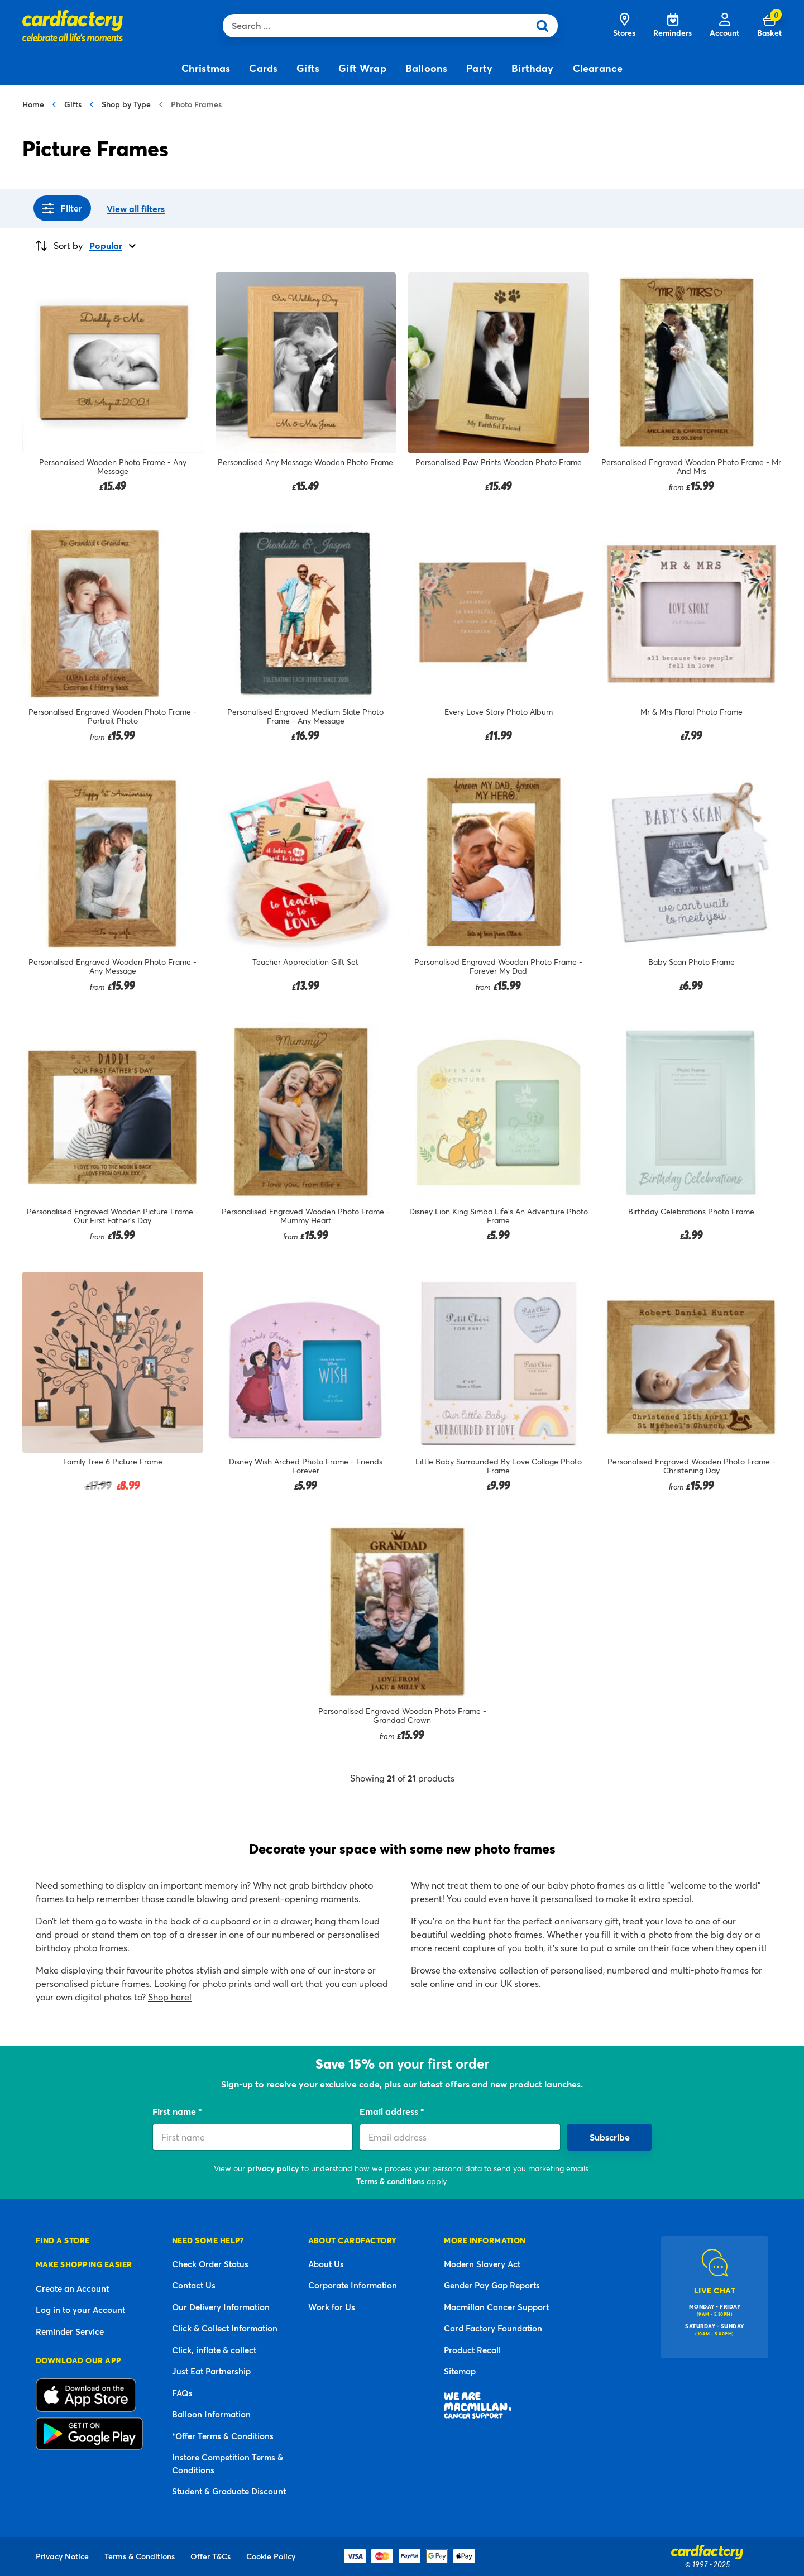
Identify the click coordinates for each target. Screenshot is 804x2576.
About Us (326, 2263)
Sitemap (460, 2371)
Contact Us (194, 2285)
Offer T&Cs (210, 2556)
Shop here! (170, 1997)
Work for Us (331, 2306)
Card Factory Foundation (493, 2328)
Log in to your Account (80, 2309)
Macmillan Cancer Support (496, 2306)
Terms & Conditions (139, 2556)
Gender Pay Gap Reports (492, 2285)
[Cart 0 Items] (769, 26)
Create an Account (72, 2288)
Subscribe (610, 2137)
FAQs (182, 2392)
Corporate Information (352, 2285)
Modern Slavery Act (482, 2263)
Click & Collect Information (224, 2328)
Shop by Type (126, 104)
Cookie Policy (270, 2556)
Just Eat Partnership (211, 2371)
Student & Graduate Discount (229, 2491)
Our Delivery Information (221, 2306)
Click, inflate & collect (214, 2349)
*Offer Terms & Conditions (223, 2435)
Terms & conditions (390, 2181)
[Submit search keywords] (546, 25)
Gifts (73, 104)
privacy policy (273, 2168)
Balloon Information (211, 2414)
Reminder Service (70, 2331)
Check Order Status (210, 2263)
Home (33, 104)
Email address (390, 2111)
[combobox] (379, 25)
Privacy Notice (62, 2556)
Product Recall (472, 2349)
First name (175, 2111)
